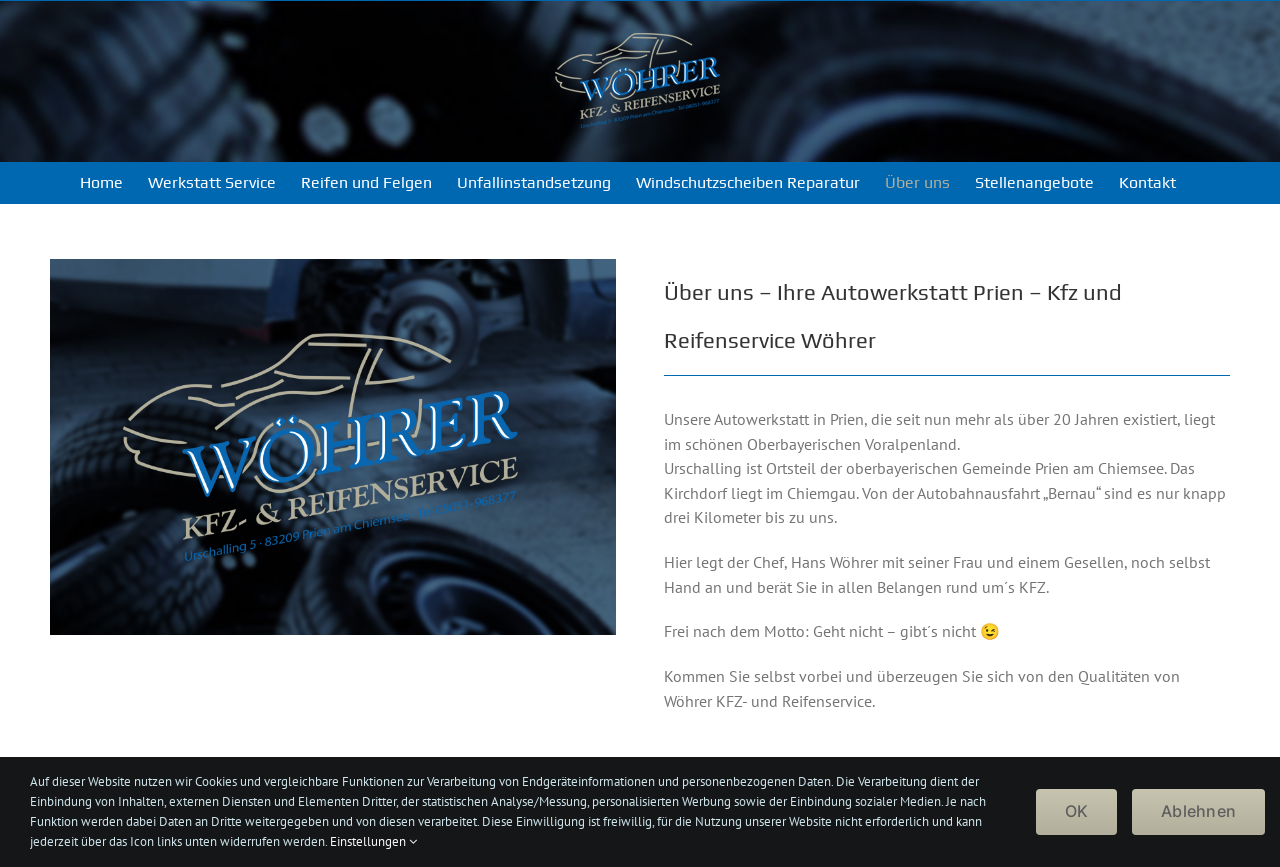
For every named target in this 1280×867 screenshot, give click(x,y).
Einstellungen (373, 841)
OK (1076, 811)
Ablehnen (1198, 811)
